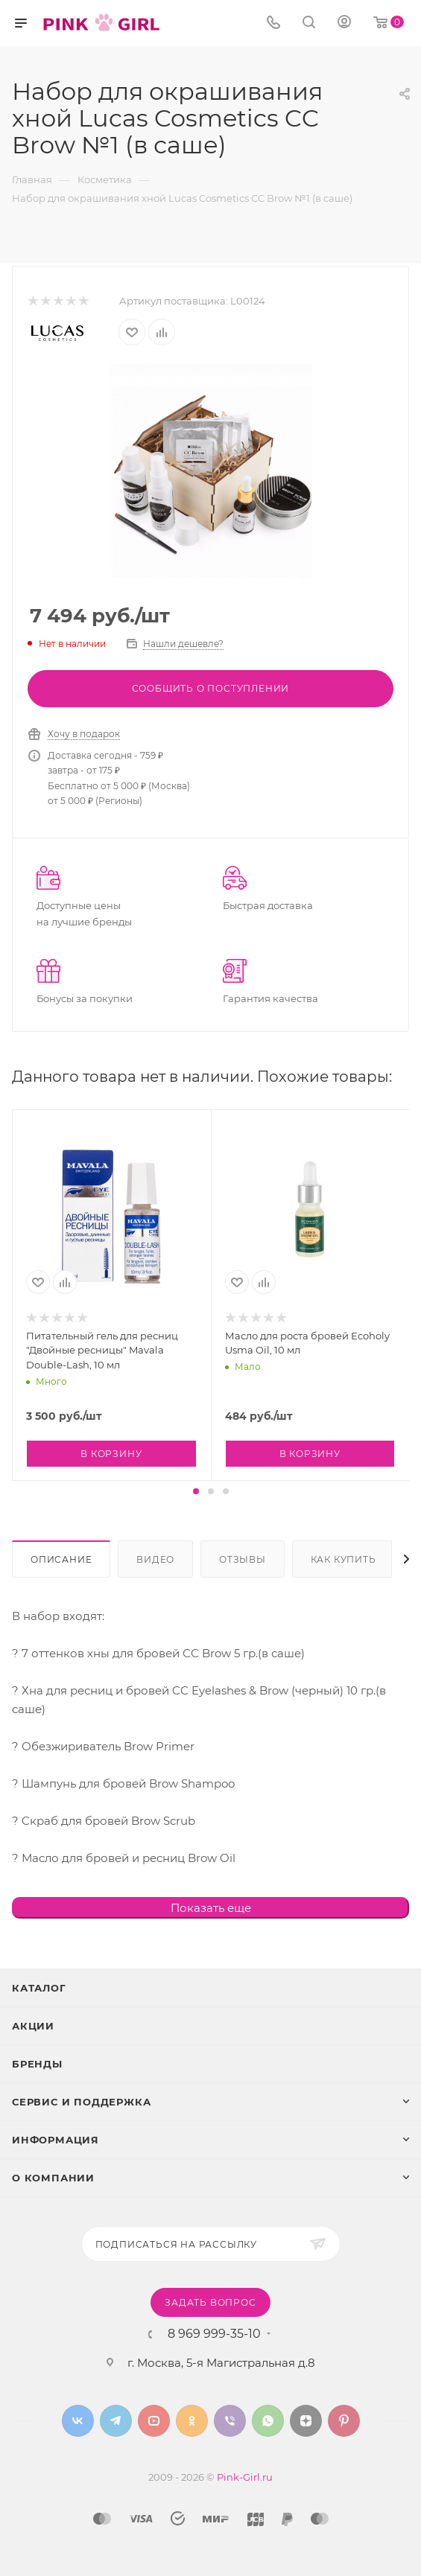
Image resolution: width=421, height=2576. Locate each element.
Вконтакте (78, 2421)
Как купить (343, 1559)
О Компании (53, 2178)
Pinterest (344, 2421)
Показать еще (211, 1908)
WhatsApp (268, 2421)
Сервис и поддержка (81, 2102)
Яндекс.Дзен (306, 2421)
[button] (196, 1491)
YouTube (154, 2421)
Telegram (116, 2421)
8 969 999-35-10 (214, 2334)
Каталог (39, 1988)
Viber (230, 2421)
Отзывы (242, 1559)
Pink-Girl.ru (245, 2477)
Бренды (37, 2064)
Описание (61, 1559)
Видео (155, 1559)
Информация (55, 2140)
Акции (33, 2026)
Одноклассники (192, 2421)
